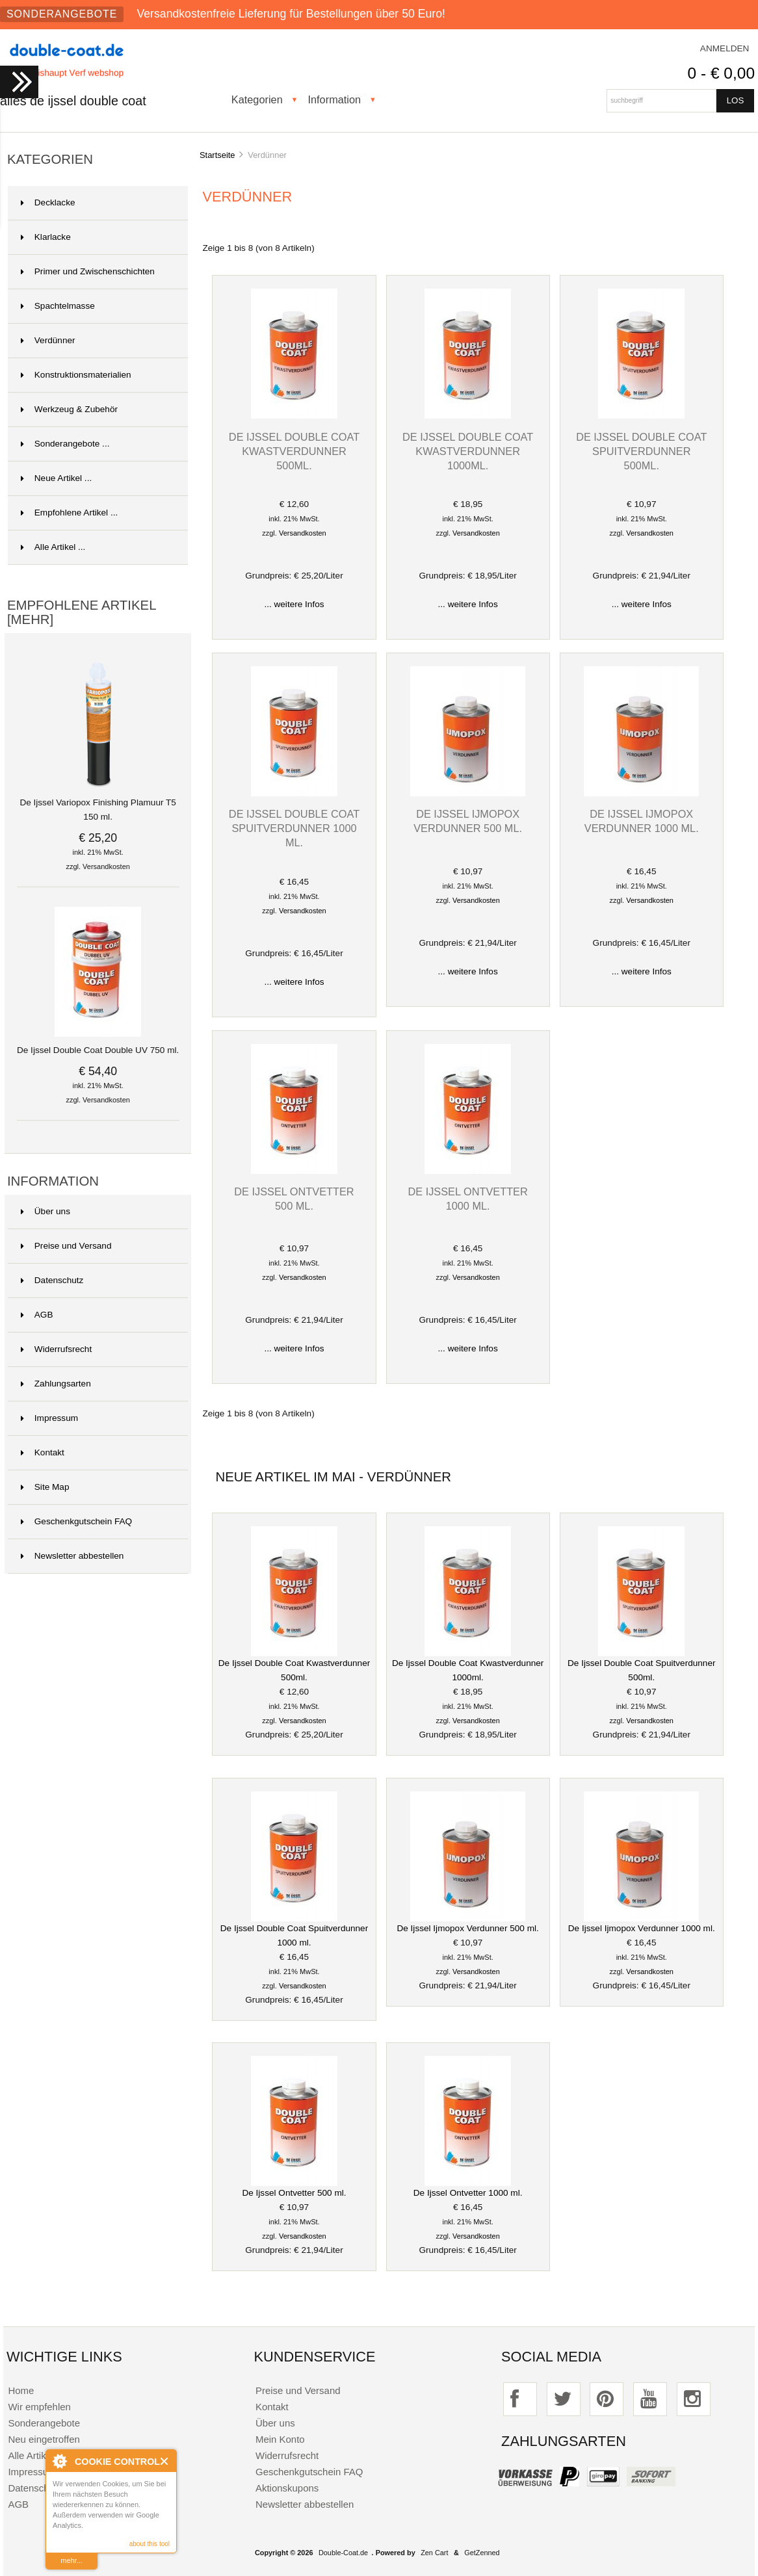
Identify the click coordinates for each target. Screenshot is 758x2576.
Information (334, 99)
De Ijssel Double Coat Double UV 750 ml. (98, 1045)
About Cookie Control (59, 2461)
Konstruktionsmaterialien (76, 375)
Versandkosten (106, 866)
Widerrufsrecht (56, 1349)
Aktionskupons (287, 2487)
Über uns (45, 1211)
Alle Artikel (30, 2455)
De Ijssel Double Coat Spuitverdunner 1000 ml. (294, 828)
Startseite (217, 155)
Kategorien (257, 99)
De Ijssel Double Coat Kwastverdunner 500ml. (294, 451)
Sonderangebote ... (65, 444)
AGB (37, 1315)
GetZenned (481, 2552)
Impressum (49, 1418)
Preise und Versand (66, 1246)
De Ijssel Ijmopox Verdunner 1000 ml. (641, 1928)
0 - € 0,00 (721, 73)
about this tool (149, 2543)
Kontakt (42, 1452)
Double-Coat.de (343, 2552)
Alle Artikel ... (53, 547)
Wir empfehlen (39, 2406)
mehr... (71, 2560)
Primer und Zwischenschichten (88, 271)
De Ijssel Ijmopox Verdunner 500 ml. (467, 1928)
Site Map (45, 1487)
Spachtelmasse (58, 306)
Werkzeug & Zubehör (69, 409)
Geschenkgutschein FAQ (76, 1521)
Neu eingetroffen (43, 2439)
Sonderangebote (62, 14)
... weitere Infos (294, 604)
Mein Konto (280, 2439)
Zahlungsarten (56, 1383)
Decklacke (48, 202)
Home (21, 2390)
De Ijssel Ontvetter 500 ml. (294, 2193)
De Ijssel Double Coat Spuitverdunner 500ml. (641, 451)
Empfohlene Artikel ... (69, 512)
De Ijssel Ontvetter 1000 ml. (468, 2193)
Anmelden (725, 48)
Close (165, 2461)
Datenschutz (52, 1280)
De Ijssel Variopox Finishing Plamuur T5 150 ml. (98, 805)
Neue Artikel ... (56, 478)
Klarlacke (46, 237)
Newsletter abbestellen (72, 1556)
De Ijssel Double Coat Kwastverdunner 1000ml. (467, 451)
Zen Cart (434, 2552)
